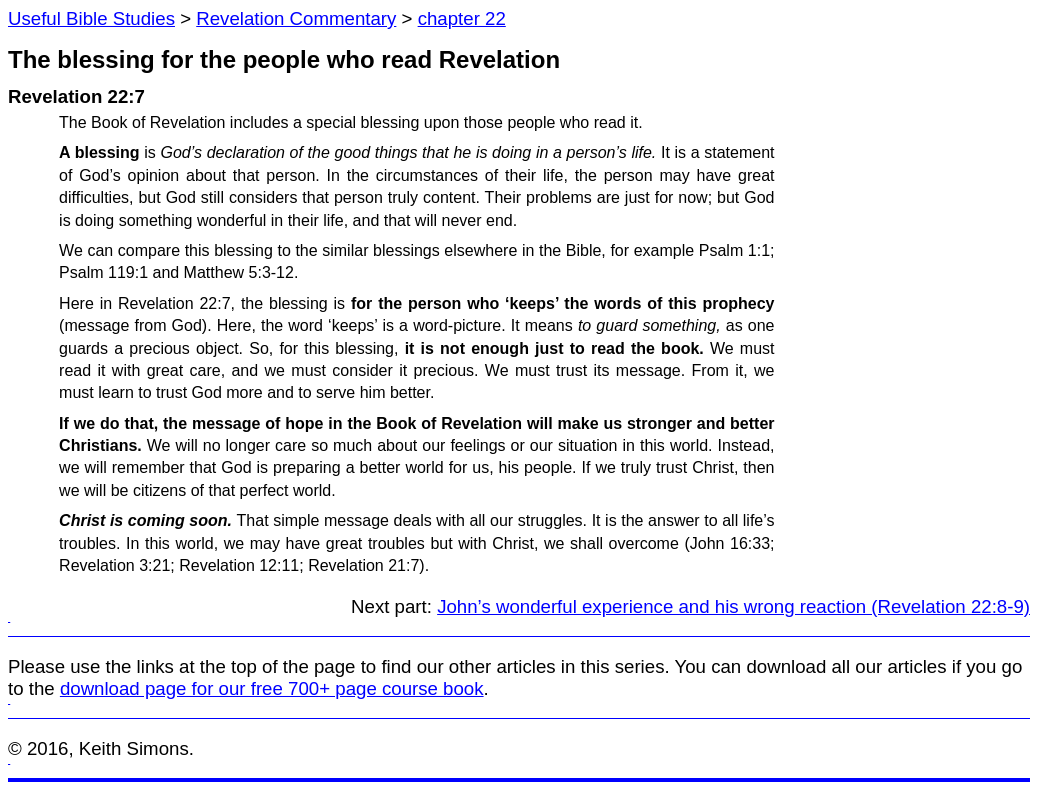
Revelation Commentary (296, 18)
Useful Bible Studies (91, 18)
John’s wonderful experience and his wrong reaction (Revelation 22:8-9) (733, 606)
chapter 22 (462, 18)
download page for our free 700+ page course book (272, 688)
